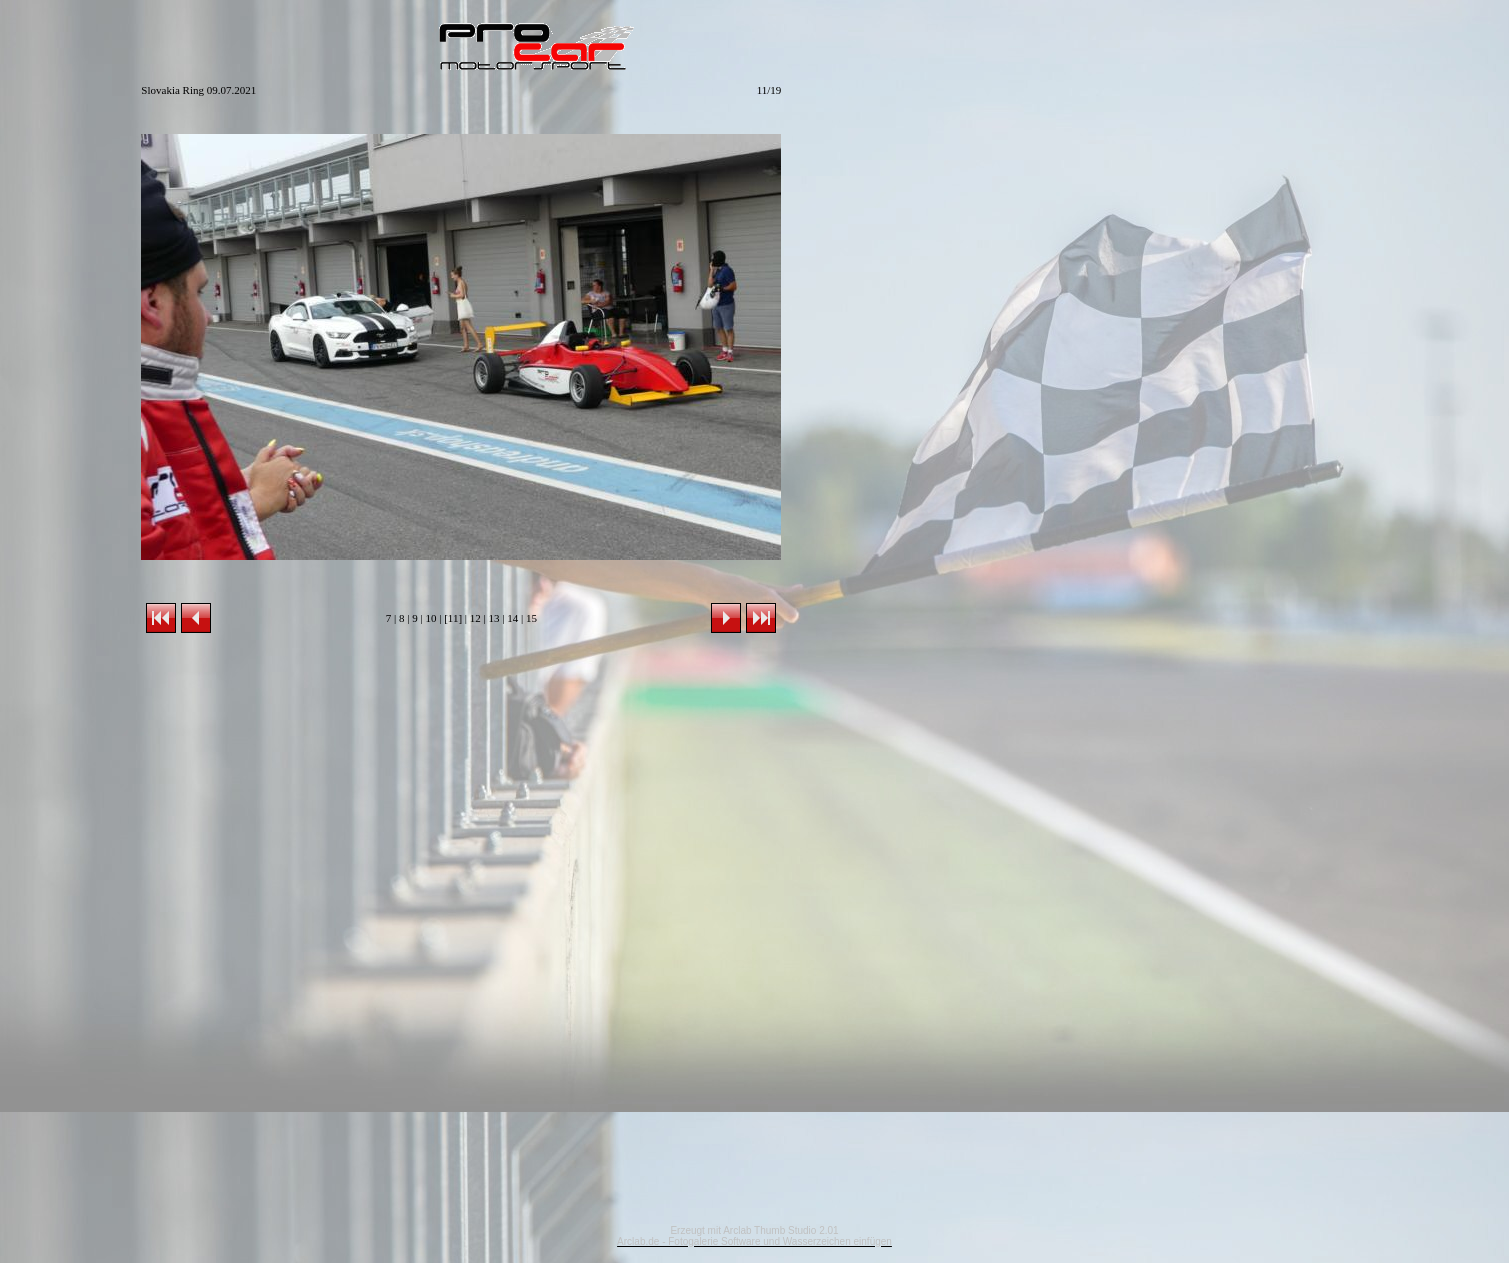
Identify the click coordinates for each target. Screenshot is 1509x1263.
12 (475, 618)
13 (493, 618)
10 (430, 618)
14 (512, 618)
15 (531, 618)
